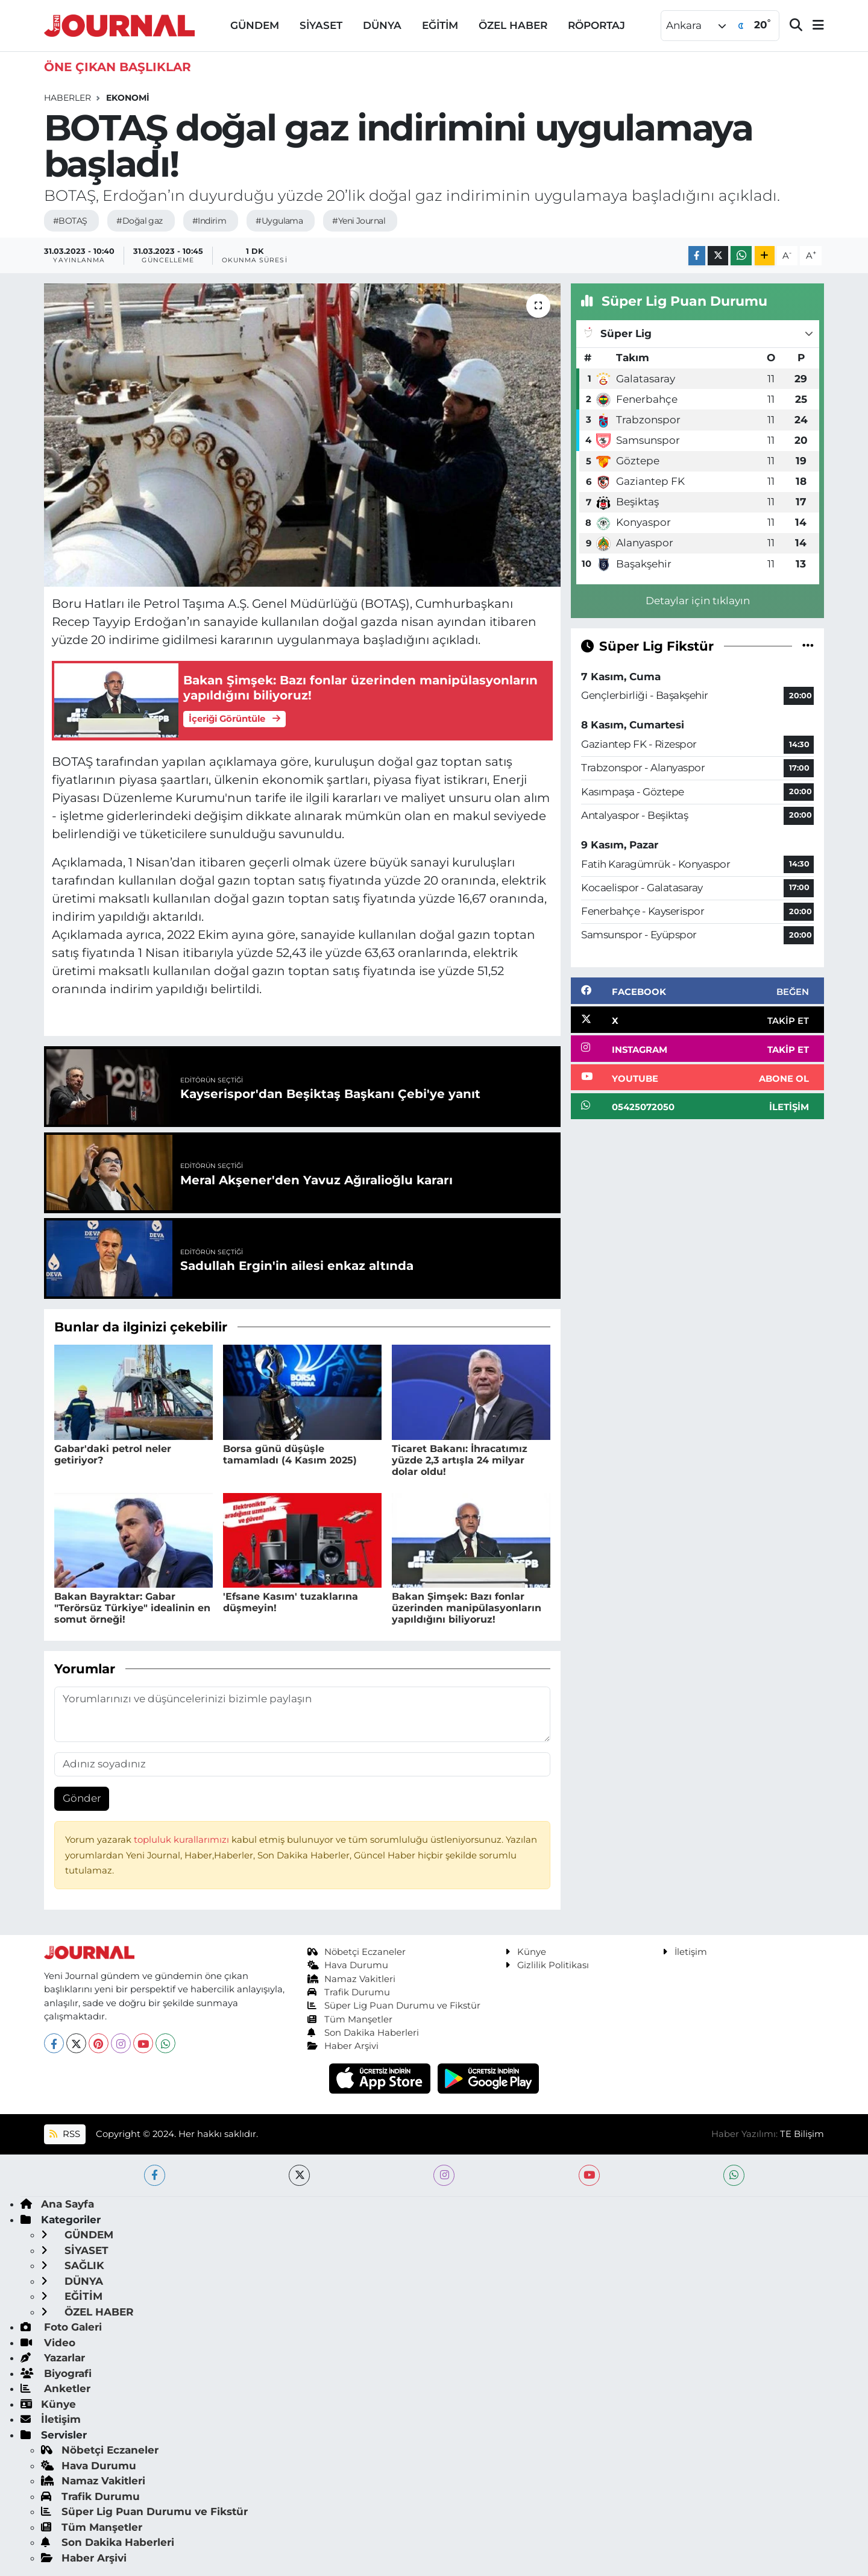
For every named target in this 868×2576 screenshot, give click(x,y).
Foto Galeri (61, 2327)
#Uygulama (279, 220)
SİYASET (321, 25)
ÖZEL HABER (513, 25)
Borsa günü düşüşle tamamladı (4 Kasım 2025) (290, 1454)
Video (47, 2343)
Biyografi (56, 2373)
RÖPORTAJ (596, 25)
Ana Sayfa (57, 2204)
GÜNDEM (254, 25)
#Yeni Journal (358, 220)
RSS (64, 2134)
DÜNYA (382, 25)
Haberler (67, 97)
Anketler (55, 2388)
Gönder (82, 1798)
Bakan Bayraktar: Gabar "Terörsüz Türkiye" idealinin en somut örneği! (132, 1608)
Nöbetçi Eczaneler (356, 1951)
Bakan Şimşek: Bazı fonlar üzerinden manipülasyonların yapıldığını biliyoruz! (466, 1608)
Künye (525, 1951)
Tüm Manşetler (350, 2019)
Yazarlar (52, 2358)
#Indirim (209, 220)
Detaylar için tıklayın (698, 601)
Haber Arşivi (343, 2046)
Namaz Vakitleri (351, 1979)
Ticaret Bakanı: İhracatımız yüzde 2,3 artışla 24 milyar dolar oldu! (459, 1460)
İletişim (684, 1951)
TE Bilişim (802, 2134)
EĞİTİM (440, 25)
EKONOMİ (127, 97)
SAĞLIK (72, 2265)
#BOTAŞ (70, 220)
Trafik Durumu (349, 1992)
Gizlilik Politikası (547, 1965)
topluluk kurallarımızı (182, 1839)
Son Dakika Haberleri (363, 2032)
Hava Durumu (348, 1965)
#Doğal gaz (139, 220)
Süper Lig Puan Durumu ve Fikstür (394, 2005)
